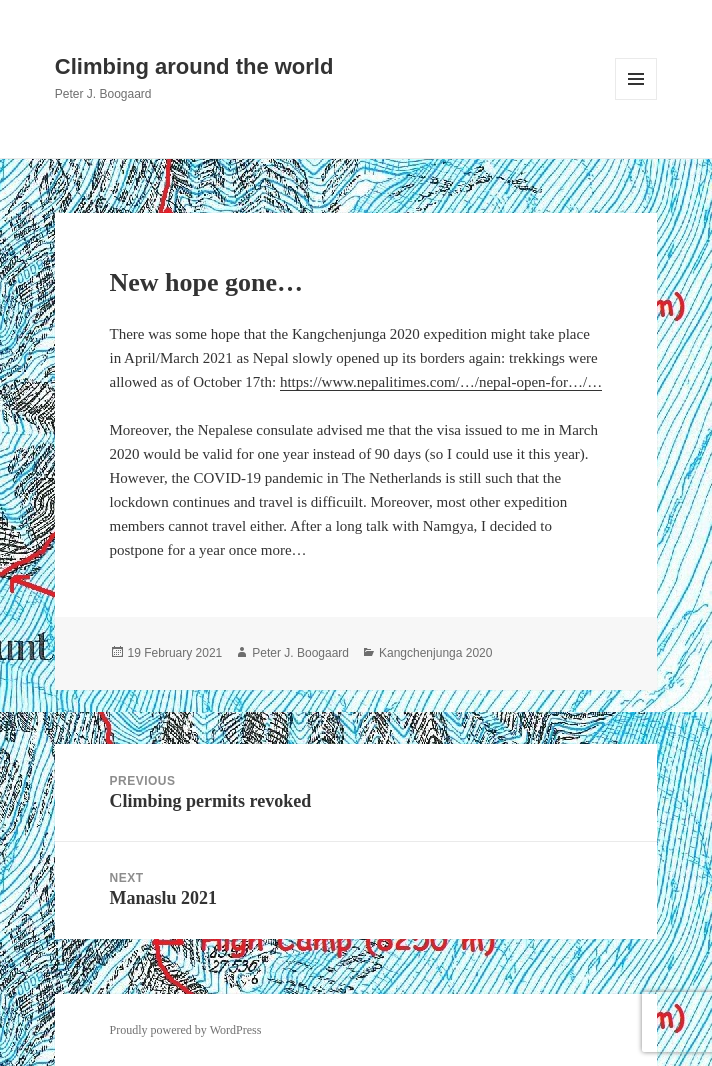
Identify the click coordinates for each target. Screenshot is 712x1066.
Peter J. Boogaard (300, 653)
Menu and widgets (636, 99)
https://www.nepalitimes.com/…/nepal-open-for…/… (441, 382)
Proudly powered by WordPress (186, 1030)
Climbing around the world (194, 66)
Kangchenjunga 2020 (435, 653)
